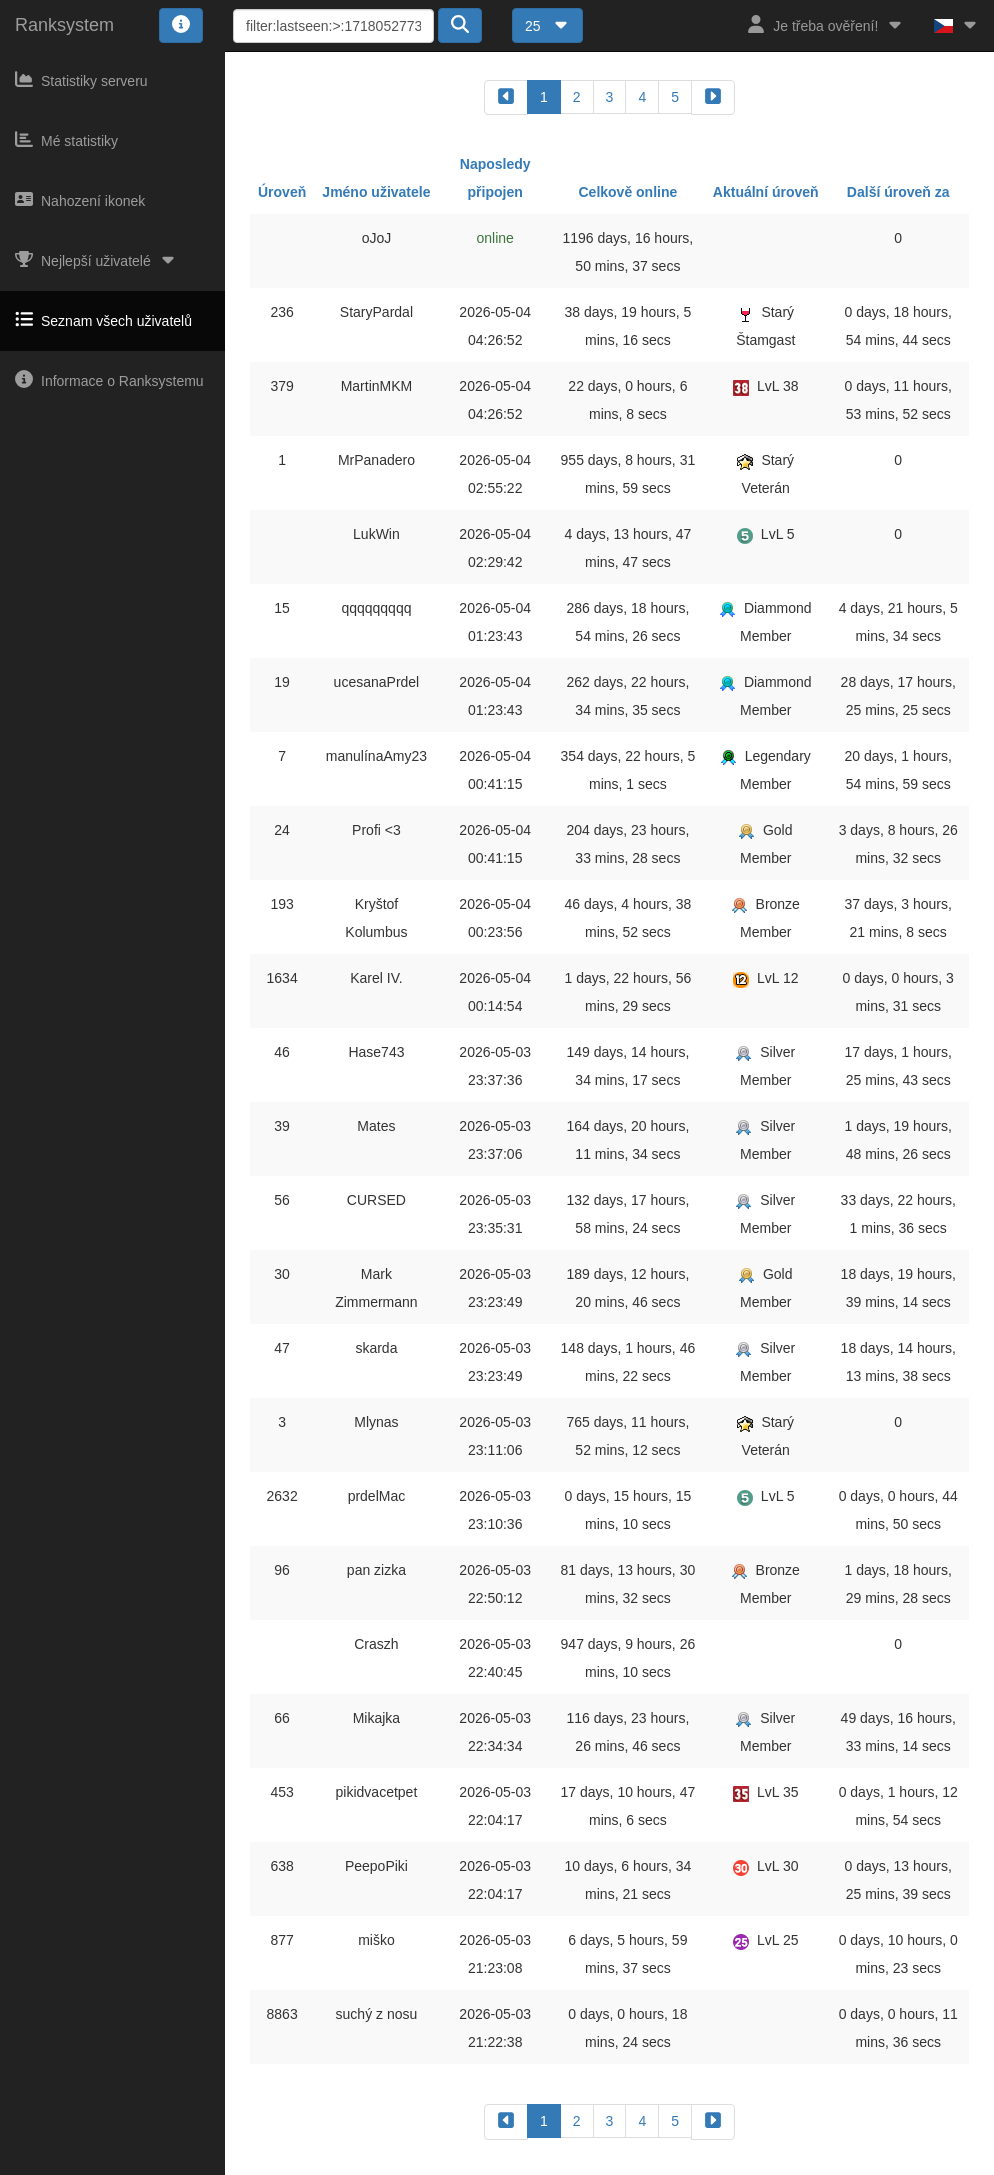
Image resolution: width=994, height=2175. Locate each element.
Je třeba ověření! (825, 24)
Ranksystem (64, 25)
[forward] (713, 97)
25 (547, 26)
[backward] (506, 97)
